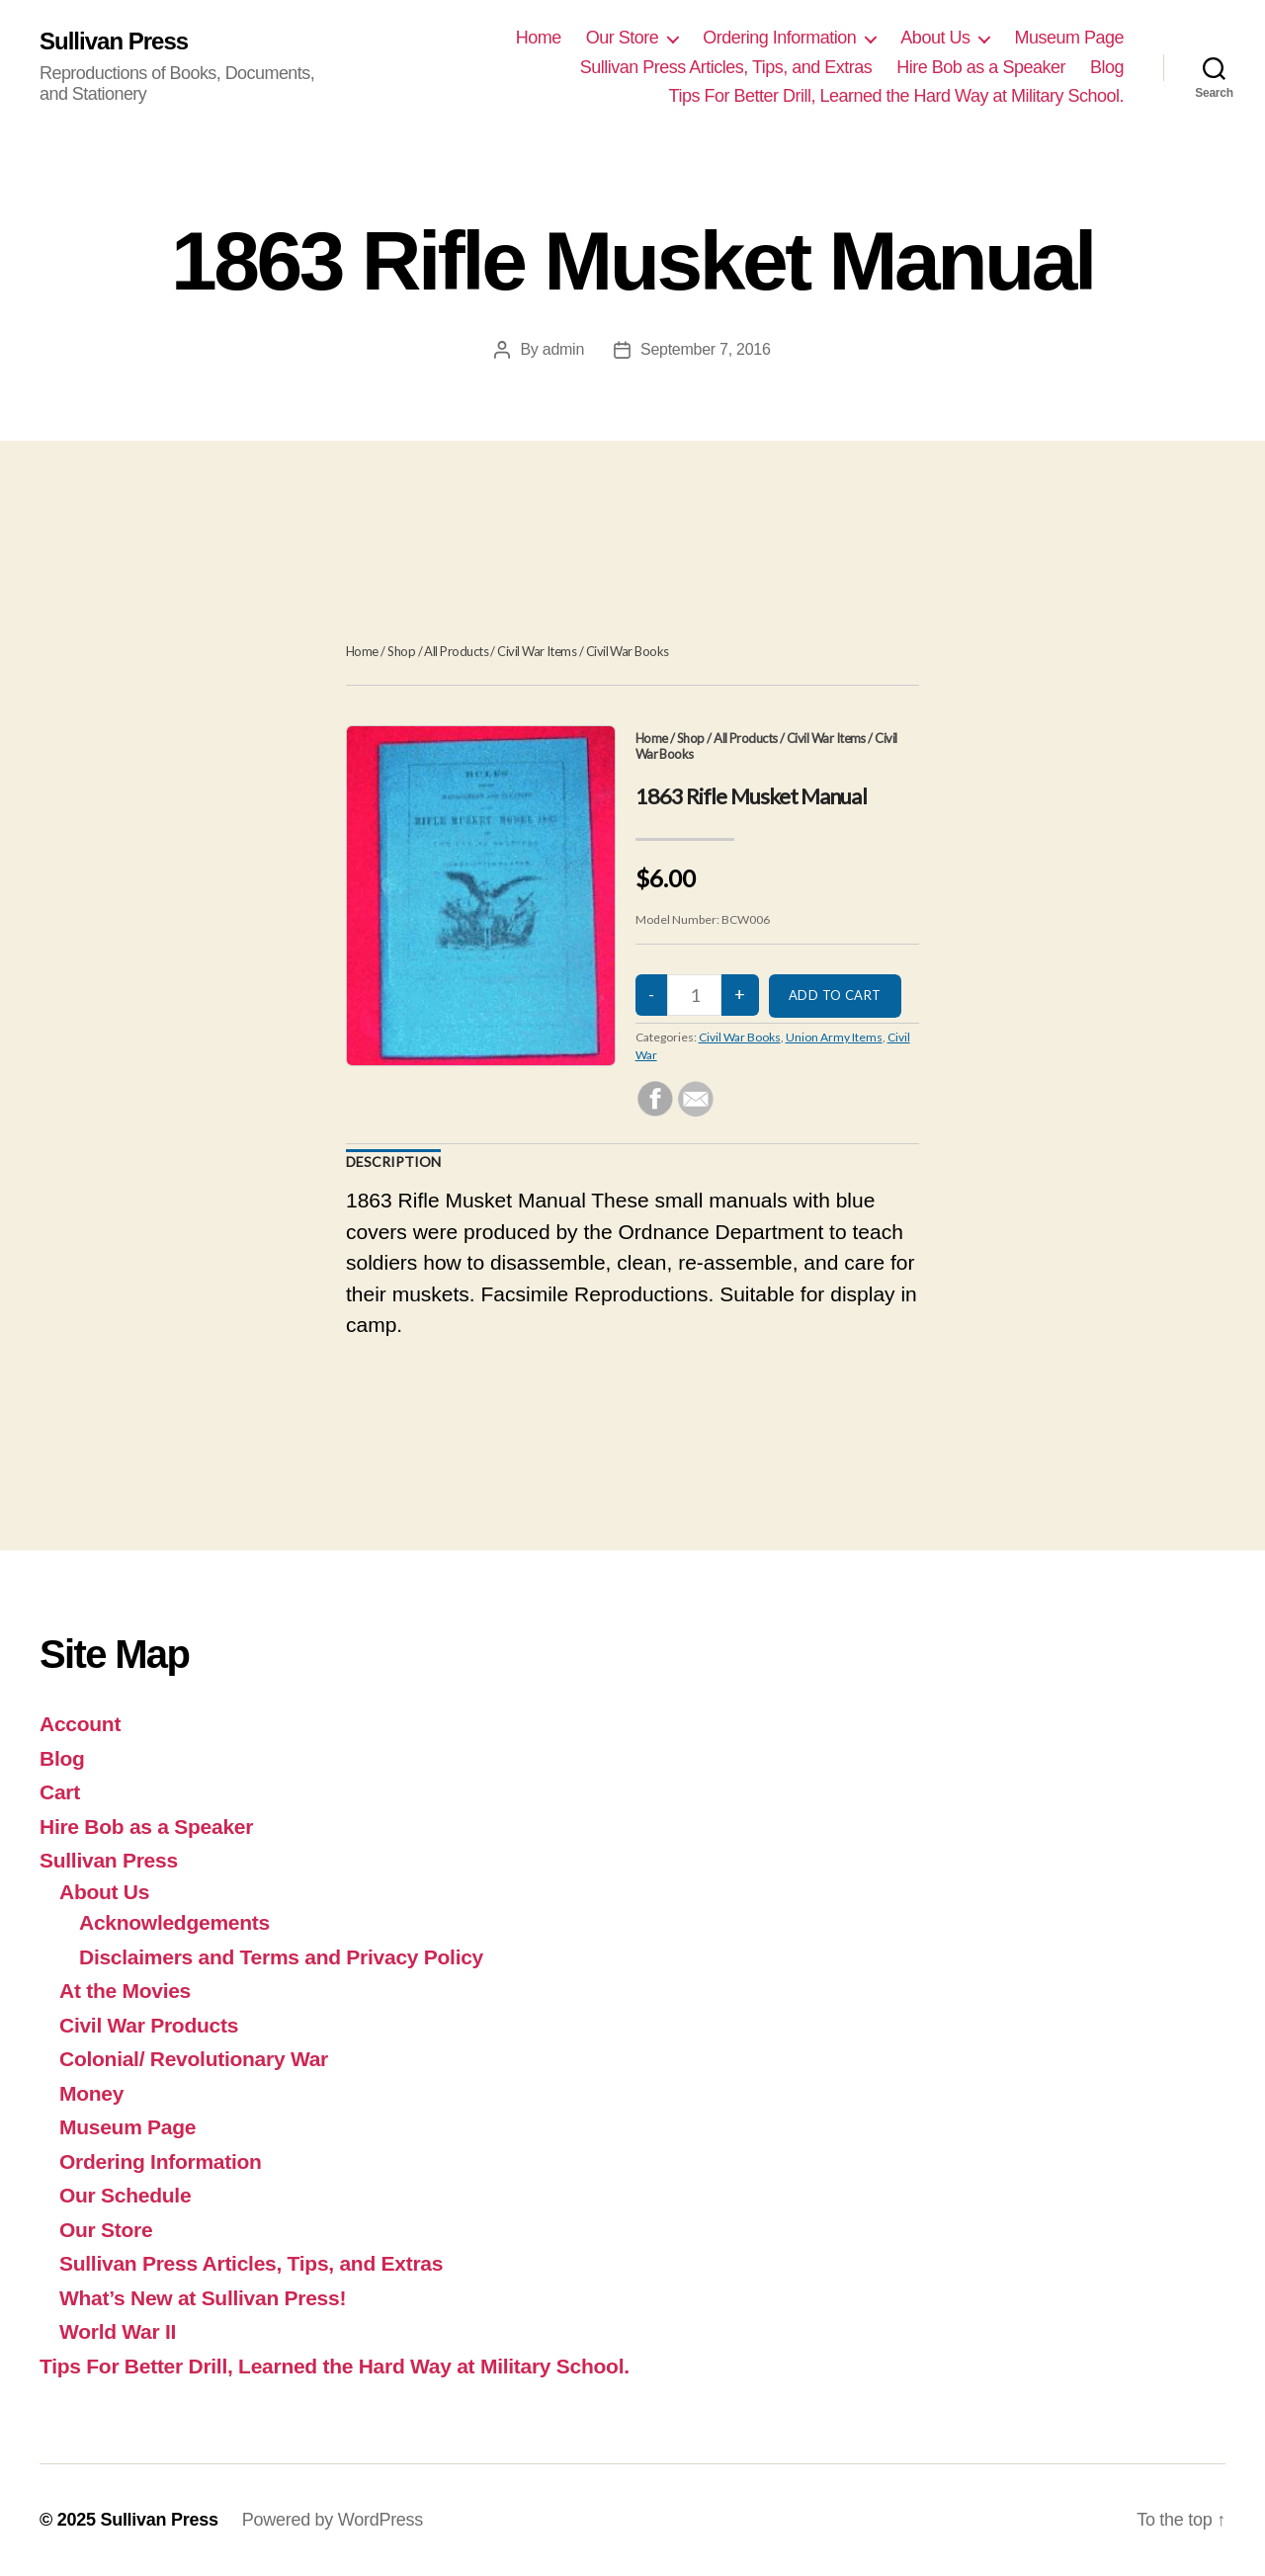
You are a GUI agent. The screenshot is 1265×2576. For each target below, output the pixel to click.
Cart (60, 1792)
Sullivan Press (114, 41)
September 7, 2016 (705, 349)
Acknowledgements (174, 1922)
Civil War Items (536, 651)
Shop (401, 651)
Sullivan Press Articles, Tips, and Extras (726, 67)
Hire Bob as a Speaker (980, 67)
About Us (935, 37)
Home (538, 37)
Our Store (622, 37)
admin (563, 349)
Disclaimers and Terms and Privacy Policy (281, 1957)
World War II (117, 2331)
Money (91, 2093)
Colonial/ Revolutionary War (193, 2058)
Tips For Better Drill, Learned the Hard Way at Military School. (896, 96)
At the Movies (125, 1990)
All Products (456, 651)
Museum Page (1069, 37)
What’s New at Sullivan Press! (202, 2297)
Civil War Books (627, 651)
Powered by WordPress (332, 2520)
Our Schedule (125, 2195)
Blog (1107, 67)
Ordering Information (779, 37)
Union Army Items (834, 1037)
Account (80, 1723)
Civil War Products (148, 2025)
